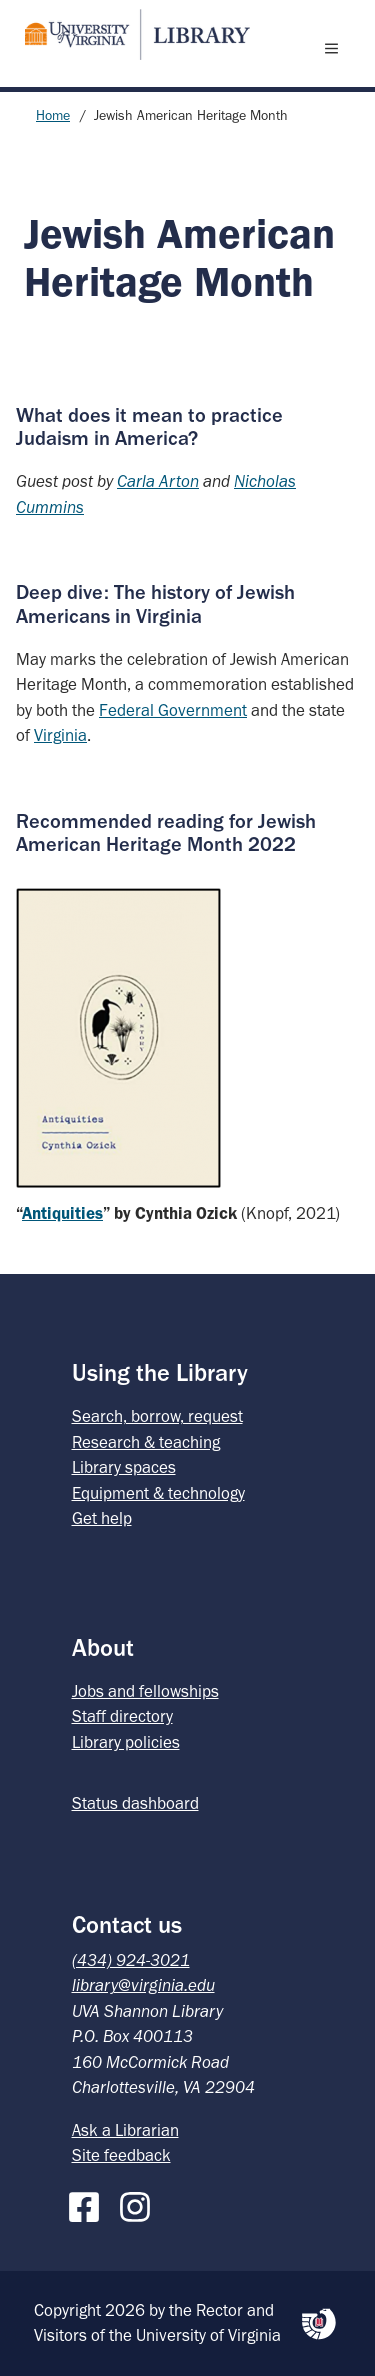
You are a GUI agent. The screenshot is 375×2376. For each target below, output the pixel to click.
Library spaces (124, 1467)
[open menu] (336, 48)
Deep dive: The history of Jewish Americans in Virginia (155, 603)
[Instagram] (140, 2203)
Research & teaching (146, 1442)
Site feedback (121, 2155)
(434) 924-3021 (131, 1960)
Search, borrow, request (157, 1416)
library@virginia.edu (143, 1985)
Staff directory (122, 1716)
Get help (102, 1518)
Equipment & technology (158, 1493)
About (103, 1647)
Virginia (60, 735)
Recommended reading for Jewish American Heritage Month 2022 (166, 832)
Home (53, 115)
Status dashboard (135, 1803)
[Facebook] (89, 2203)
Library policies (126, 1742)
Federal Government (173, 710)
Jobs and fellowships (145, 1691)
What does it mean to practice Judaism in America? (149, 426)
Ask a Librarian (125, 2130)
